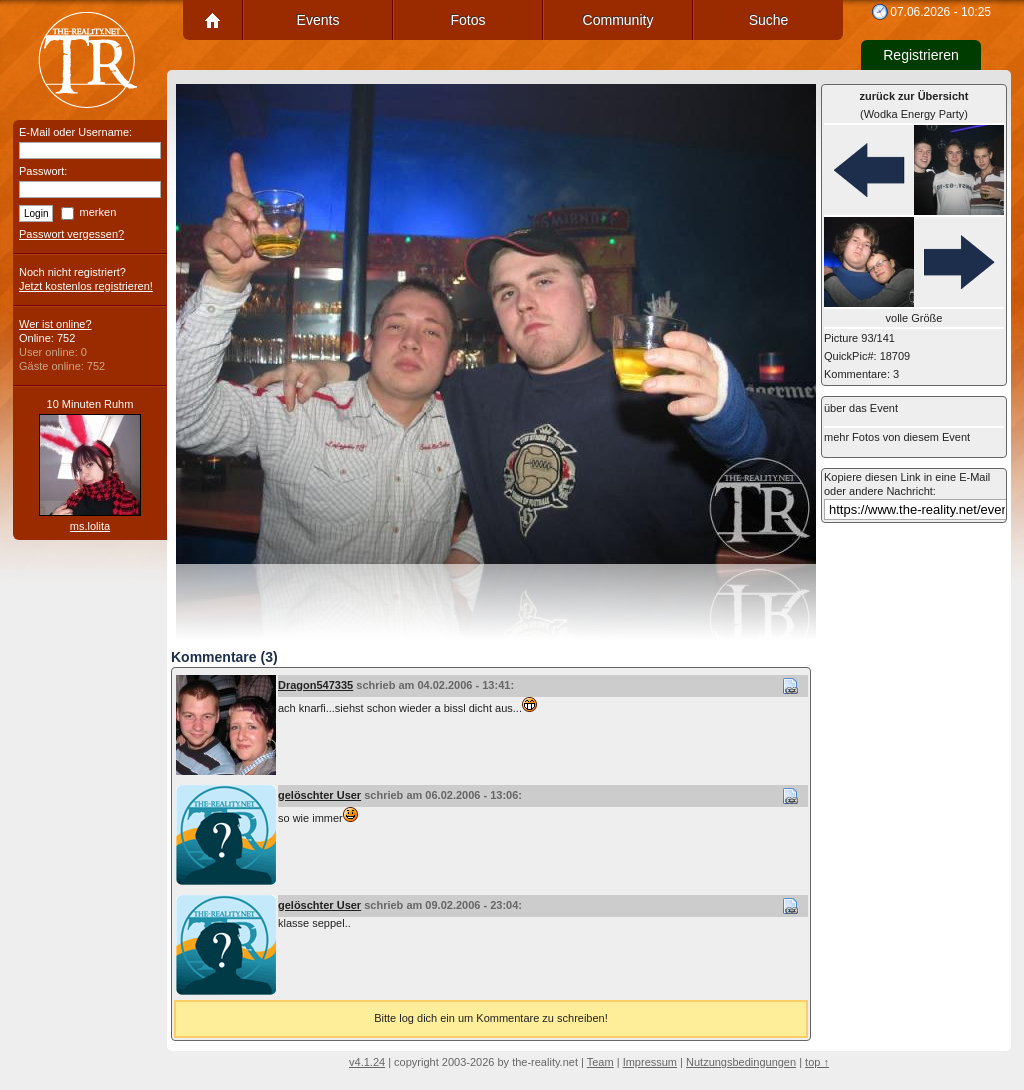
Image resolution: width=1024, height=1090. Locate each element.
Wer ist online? (55, 324)
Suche (769, 20)
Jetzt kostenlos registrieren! (86, 286)
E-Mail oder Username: (75, 132)
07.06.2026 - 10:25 (940, 12)
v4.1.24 (367, 1062)
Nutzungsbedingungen (741, 1062)
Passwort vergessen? (71, 234)
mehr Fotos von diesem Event (897, 437)
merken (98, 212)
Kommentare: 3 (861, 374)
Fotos (467, 20)
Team (600, 1062)
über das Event (861, 408)
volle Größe (914, 318)
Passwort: (43, 171)
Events (318, 20)
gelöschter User (319, 795)
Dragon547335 (315, 685)
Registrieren (920, 55)
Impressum (650, 1062)
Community (618, 20)
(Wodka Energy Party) (914, 105)
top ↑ (817, 1062)
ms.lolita (90, 526)
